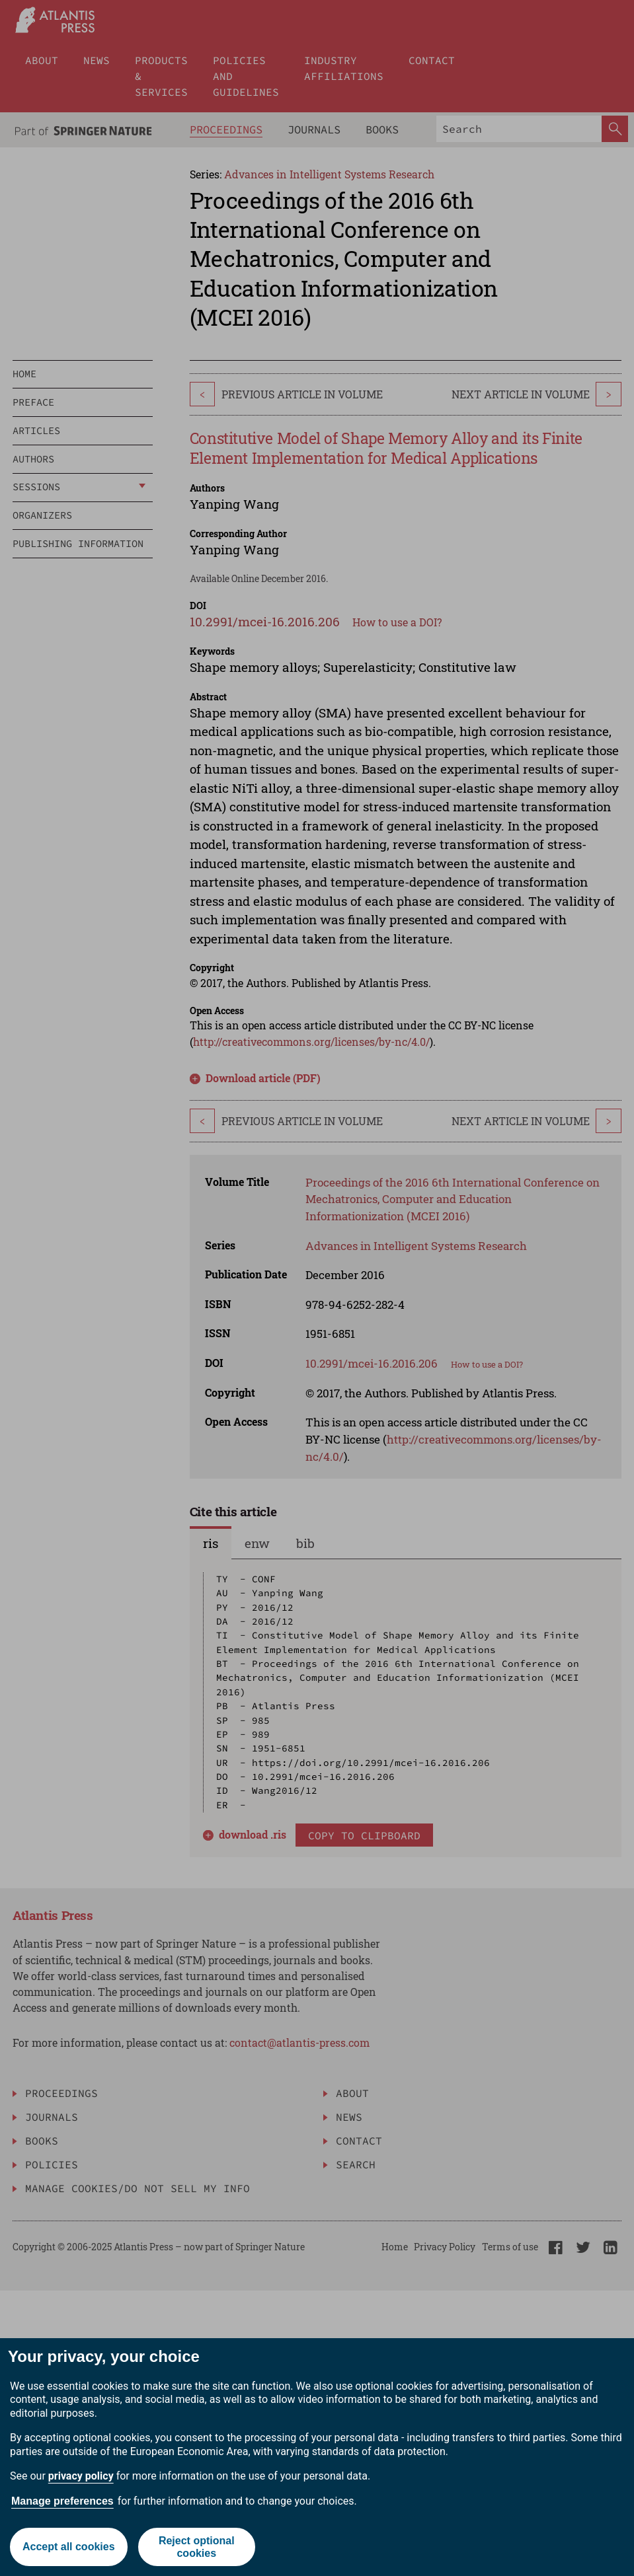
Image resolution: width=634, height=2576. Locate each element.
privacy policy (81, 2476)
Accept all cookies (68, 2546)
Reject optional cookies (197, 2547)
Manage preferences (62, 2501)
